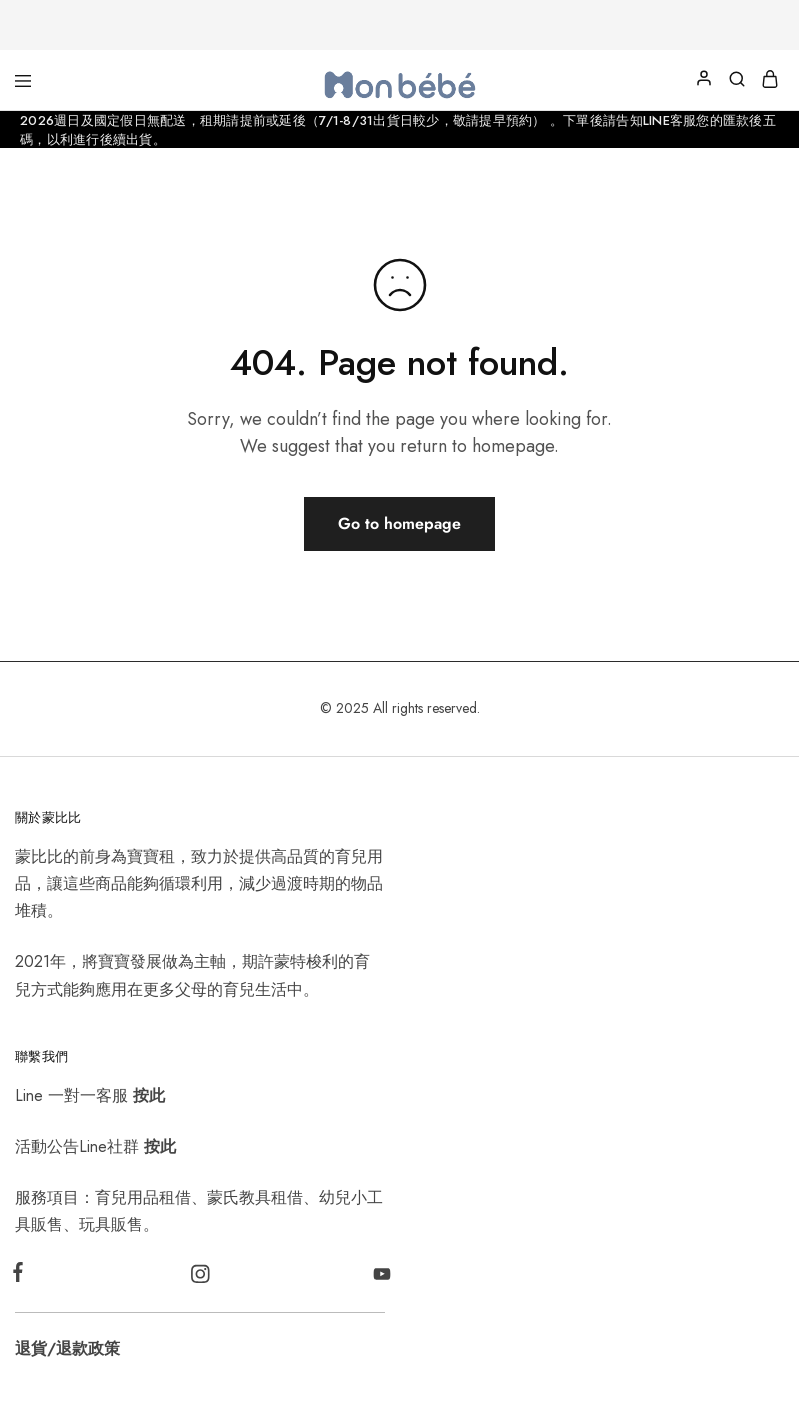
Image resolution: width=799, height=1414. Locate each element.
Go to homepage (399, 523)
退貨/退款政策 (67, 1348)
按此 (149, 1095)
